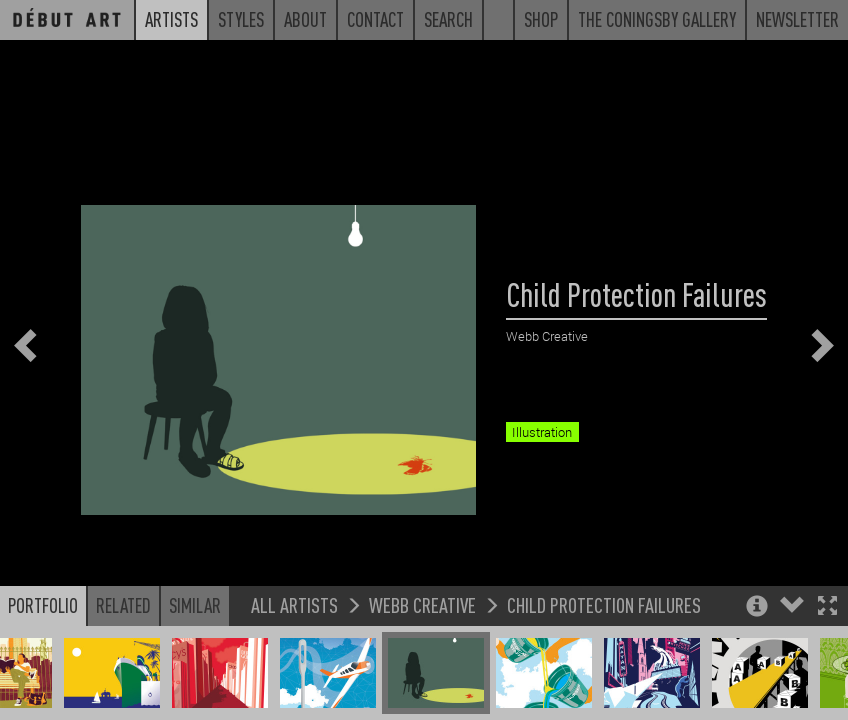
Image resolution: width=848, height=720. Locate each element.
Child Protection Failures (604, 619)
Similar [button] (195, 620)
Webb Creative (422, 619)
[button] (827, 622)
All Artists (294, 619)
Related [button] (123, 620)
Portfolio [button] (43, 620)
